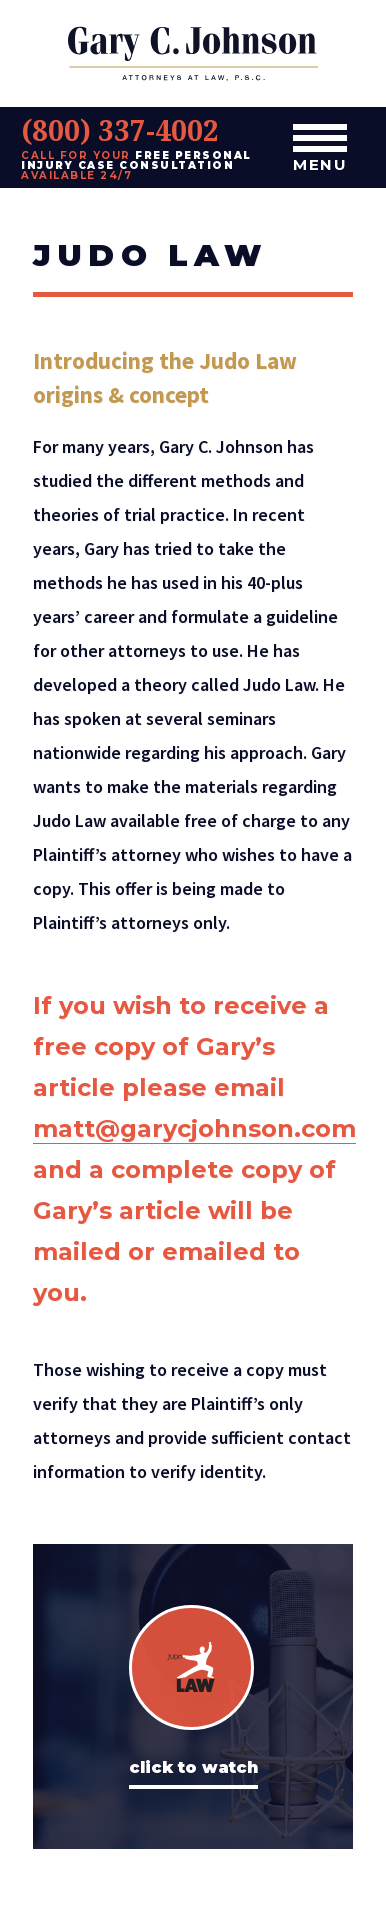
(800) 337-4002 (120, 130)
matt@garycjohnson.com (194, 1128)
